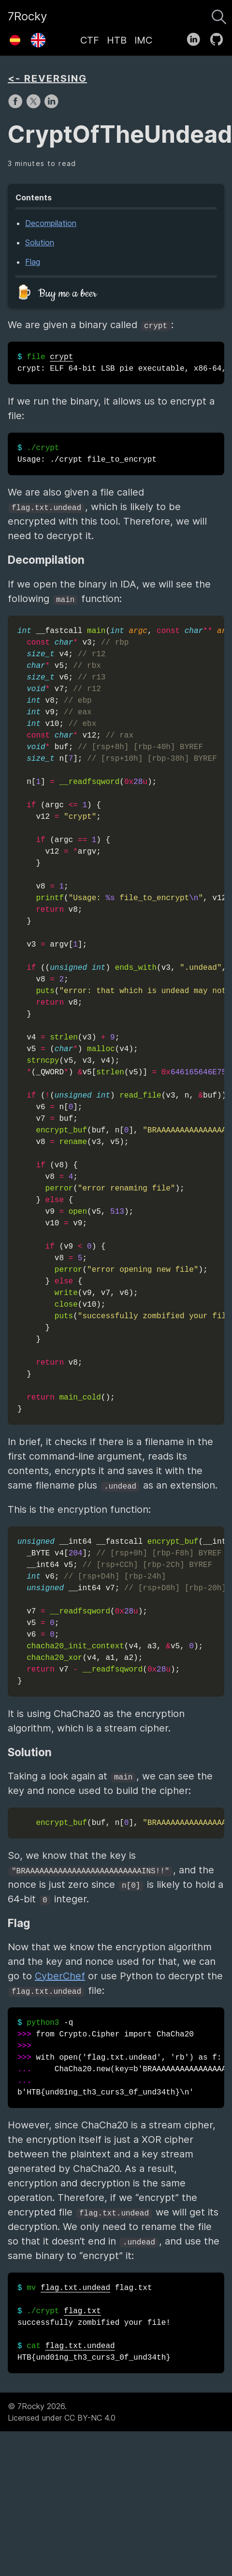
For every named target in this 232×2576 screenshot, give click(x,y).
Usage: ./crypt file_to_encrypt (87, 454)
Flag (32, 262)
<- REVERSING (47, 78)
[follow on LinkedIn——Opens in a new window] (196, 37)
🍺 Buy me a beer (56, 293)
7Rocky (27, 16)
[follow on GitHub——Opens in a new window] (219, 37)
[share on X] (35, 106)
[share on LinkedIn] (51, 106)
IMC (143, 40)
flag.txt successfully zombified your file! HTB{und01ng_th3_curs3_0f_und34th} (94, 2323)
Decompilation (50, 223)
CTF (89, 40)
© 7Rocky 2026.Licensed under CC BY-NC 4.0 (62, 2412)
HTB (117, 40)
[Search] (219, 14)
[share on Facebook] (17, 106)
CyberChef (60, 1976)
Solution (39, 242)
